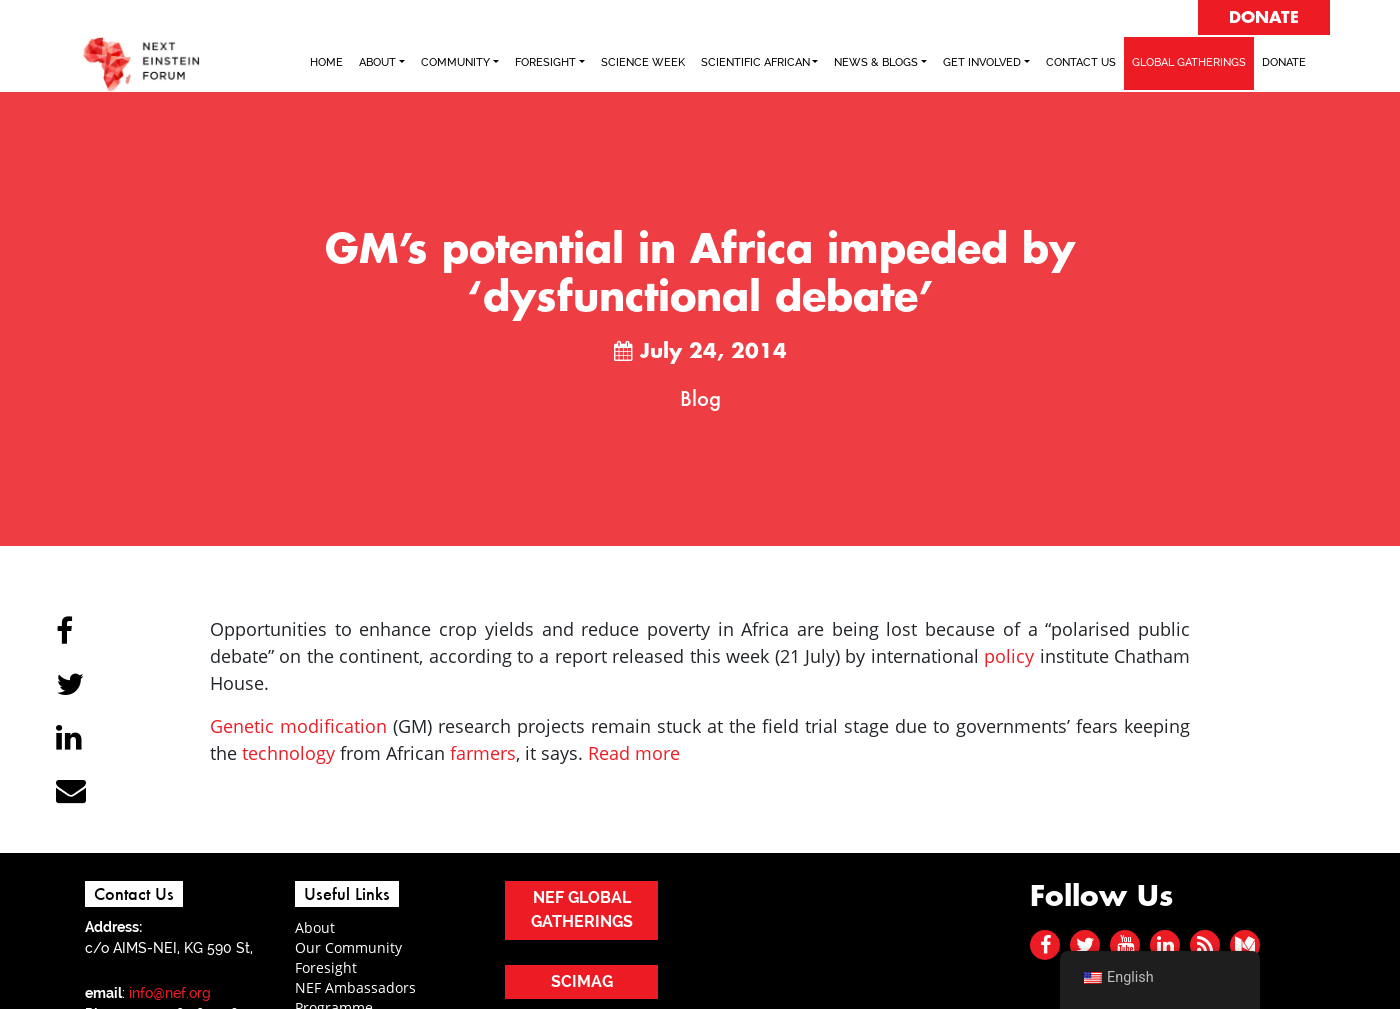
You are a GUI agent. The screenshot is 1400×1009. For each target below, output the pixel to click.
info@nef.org (170, 993)
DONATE (1264, 18)
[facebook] (1045, 944)
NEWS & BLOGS (876, 62)
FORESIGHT (545, 62)
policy (1009, 656)
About (315, 927)
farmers (483, 753)
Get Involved (982, 62)
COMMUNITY (455, 62)
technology (288, 753)
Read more (634, 753)
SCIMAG (582, 981)
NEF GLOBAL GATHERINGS (582, 909)
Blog (700, 397)
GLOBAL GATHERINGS (1189, 62)
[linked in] (1165, 944)
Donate (1284, 62)
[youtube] (1125, 944)
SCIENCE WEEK (643, 62)
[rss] (1205, 944)
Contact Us (1081, 62)
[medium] (1245, 944)
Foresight (326, 967)
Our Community (348, 947)
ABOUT (377, 62)
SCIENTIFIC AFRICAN (755, 62)
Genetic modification (298, 726)
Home (326, 62)
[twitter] (1085, 944)
